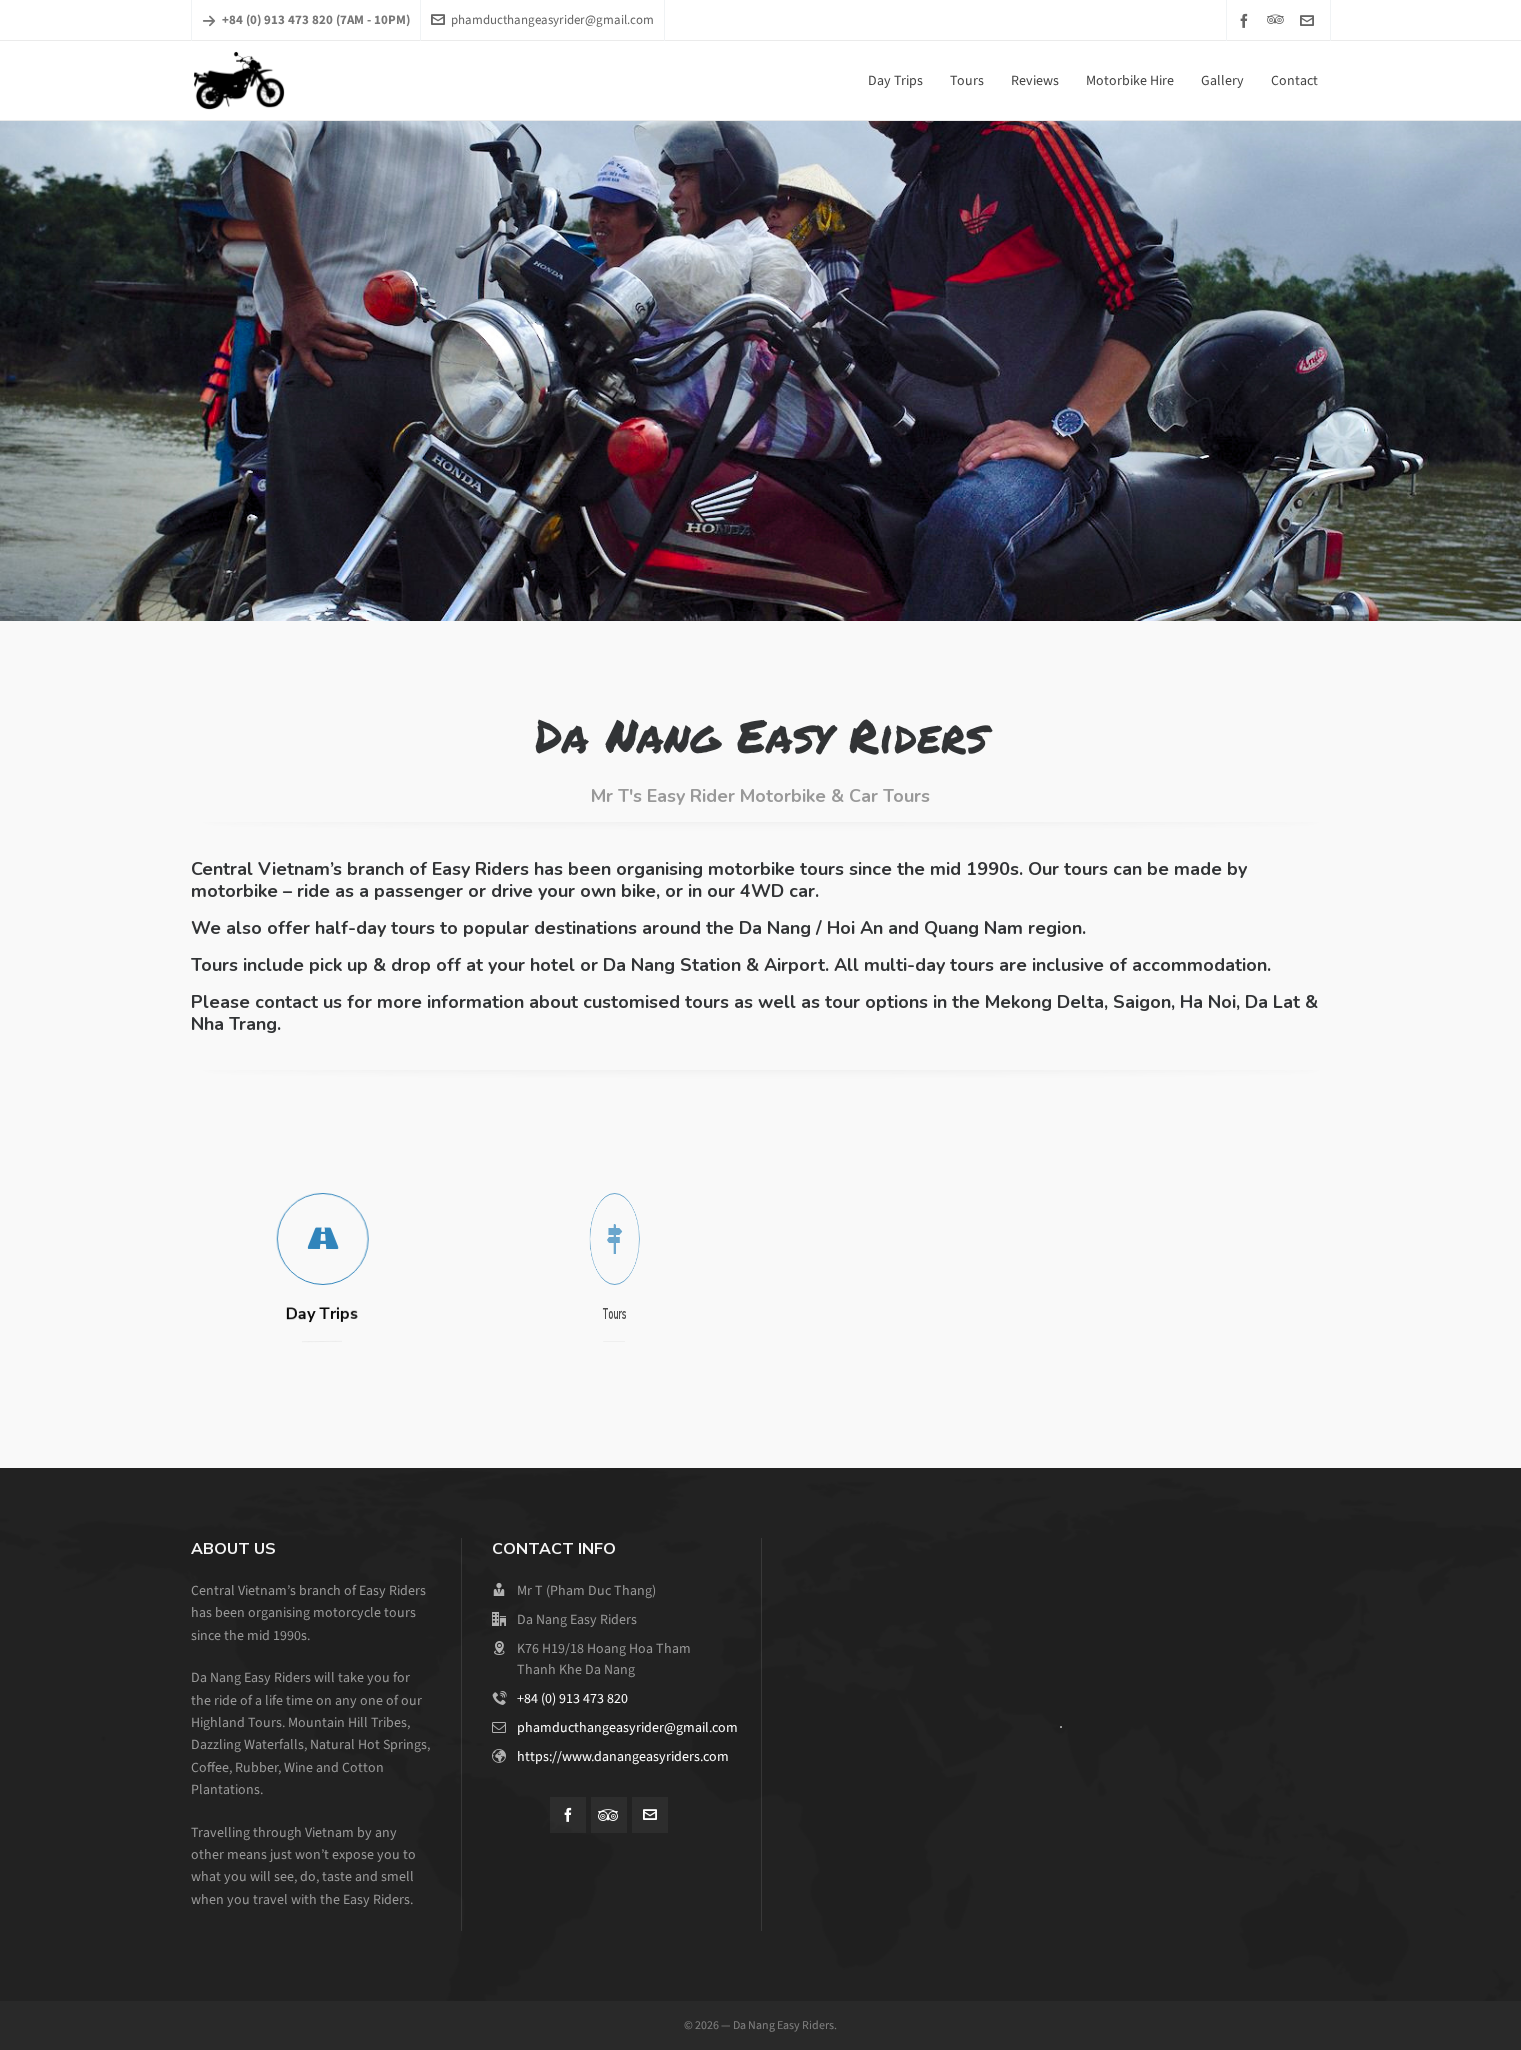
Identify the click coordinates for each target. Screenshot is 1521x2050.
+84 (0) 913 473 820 (572, 1698)
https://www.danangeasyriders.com (623, 1756)
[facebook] (1247, 20)
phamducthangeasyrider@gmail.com (542, 19)
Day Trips (320, 1314)
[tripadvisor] (1278, 19)
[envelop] (1310, 20)
